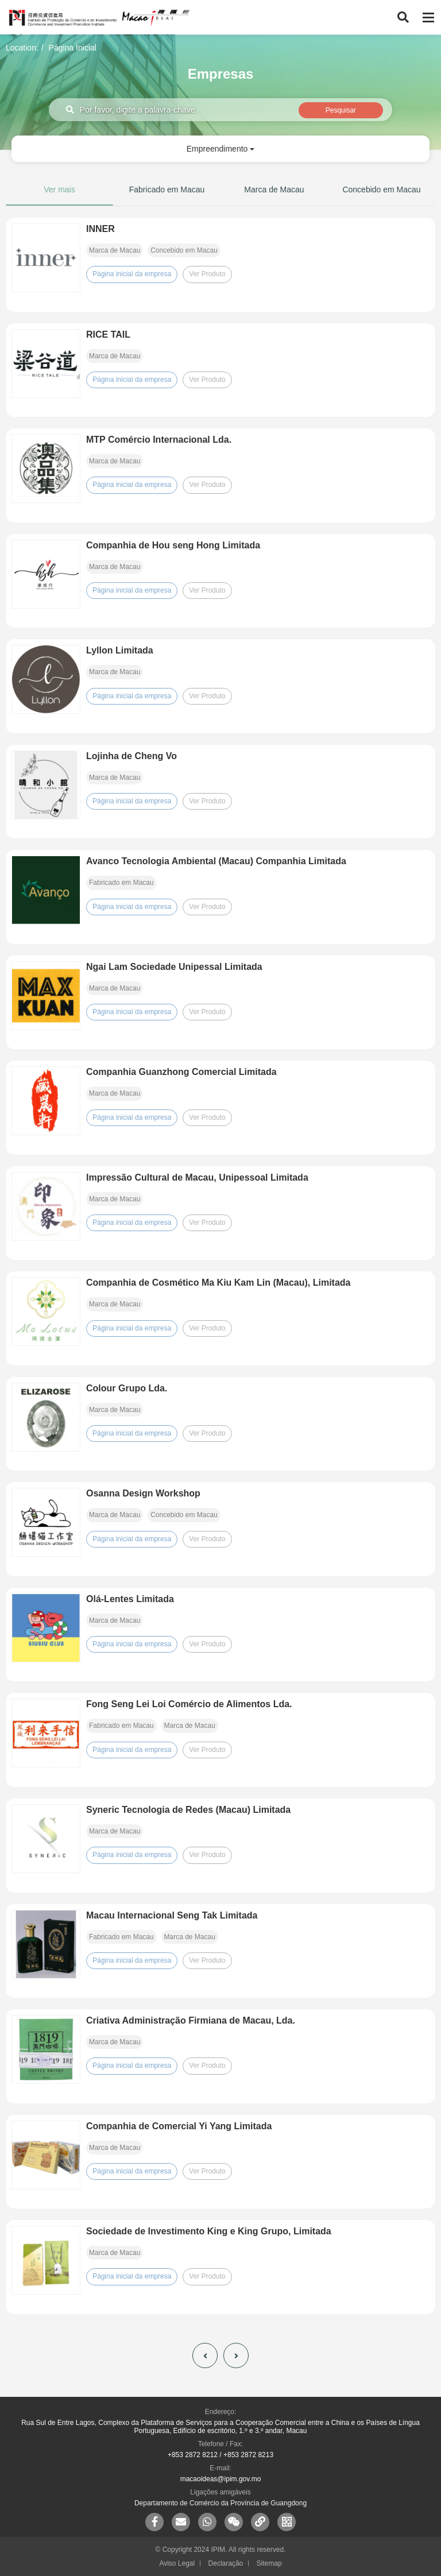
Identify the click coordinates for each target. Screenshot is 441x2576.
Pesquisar (341, 110)
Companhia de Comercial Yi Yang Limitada (179, 2126)
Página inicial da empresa (131, 274)
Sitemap (269, 2563)
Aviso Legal (177, 2563)
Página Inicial (72, 47)
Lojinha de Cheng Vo (131, 756)
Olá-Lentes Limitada (130, 1599)
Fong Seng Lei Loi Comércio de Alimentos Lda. (189, 1704)
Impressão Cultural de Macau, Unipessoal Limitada (197, 1177)
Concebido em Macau (381, 189)
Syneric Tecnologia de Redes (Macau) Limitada (188, 1810)
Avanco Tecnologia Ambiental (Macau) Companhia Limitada (216, 861)
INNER (100, 229)
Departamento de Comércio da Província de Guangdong (220, 2503)
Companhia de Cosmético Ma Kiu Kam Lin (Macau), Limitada (218, 1282)
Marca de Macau (274, 189)
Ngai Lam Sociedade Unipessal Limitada (174, 967)
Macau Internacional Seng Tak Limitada (171, 1915)
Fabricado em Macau (167, 189)
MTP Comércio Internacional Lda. (158, 439)
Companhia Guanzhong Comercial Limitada (181, 1072)
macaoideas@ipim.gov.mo (220, 2479)
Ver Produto (207, 274)
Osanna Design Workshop (143, 1493)
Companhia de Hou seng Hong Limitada (173, 545)
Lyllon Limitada (119, 650)
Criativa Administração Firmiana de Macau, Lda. (190, 2020)
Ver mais (59, 189)
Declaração (225, 2563)
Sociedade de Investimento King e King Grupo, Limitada (208, 2231)
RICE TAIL (108, 334)
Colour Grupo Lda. (126, 1388)
